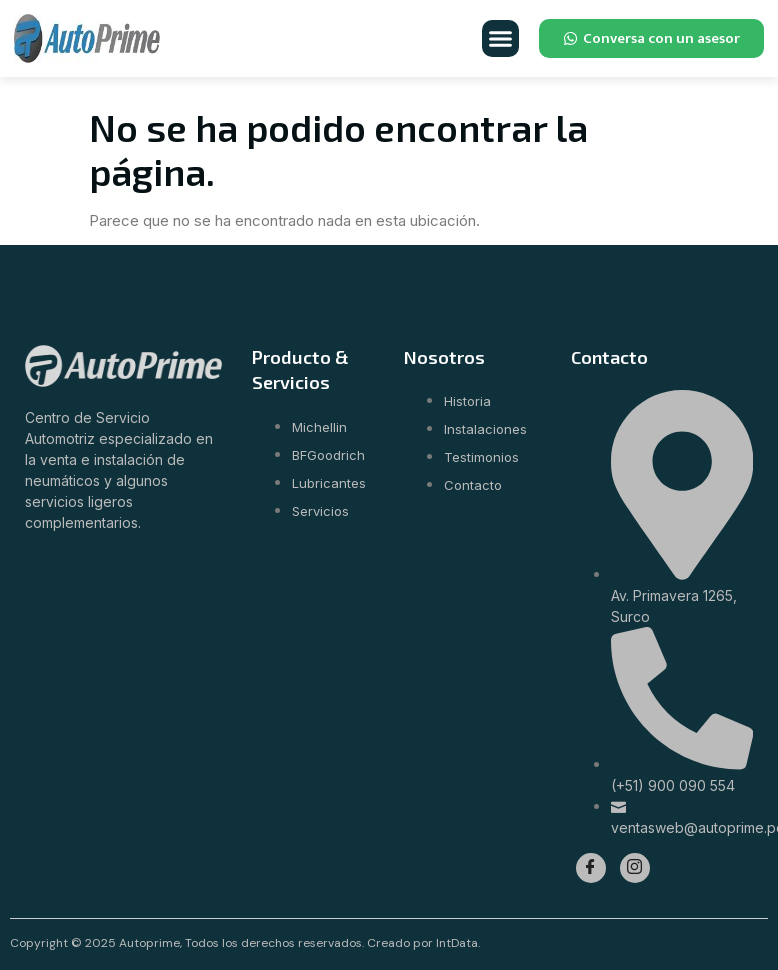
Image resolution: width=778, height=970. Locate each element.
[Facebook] (591, 868)
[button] (501, 39)
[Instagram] (635, 868)
